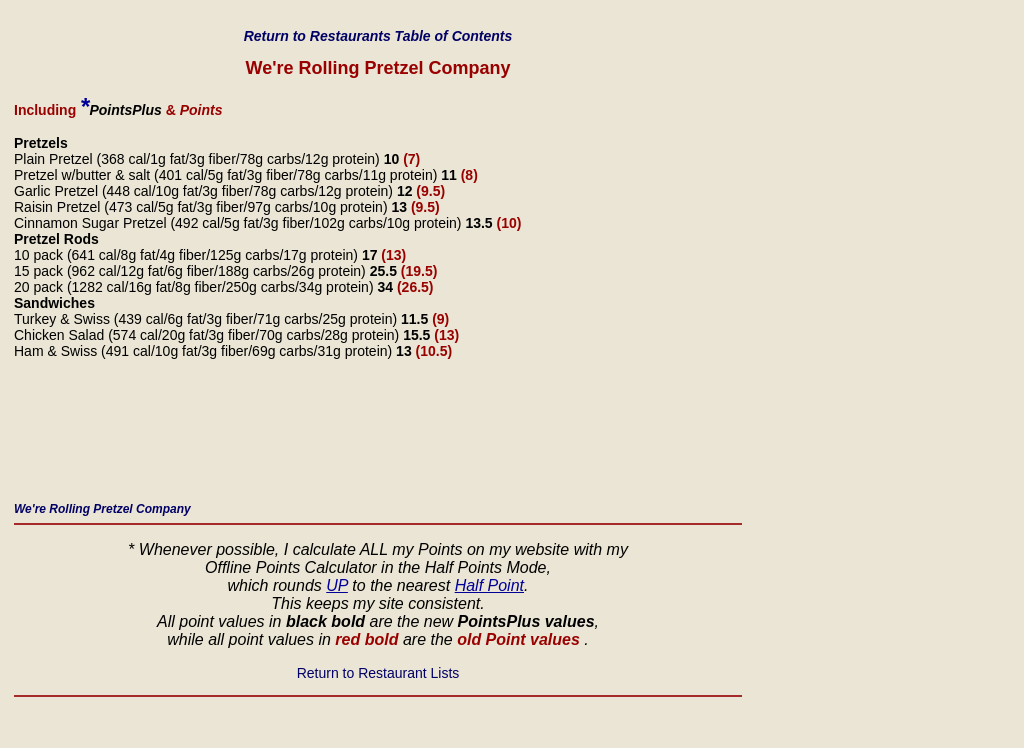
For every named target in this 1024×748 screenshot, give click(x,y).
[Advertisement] (378, 436)
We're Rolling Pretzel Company (102, 509)
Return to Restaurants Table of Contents (378, 36)
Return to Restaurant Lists (378, 673)
